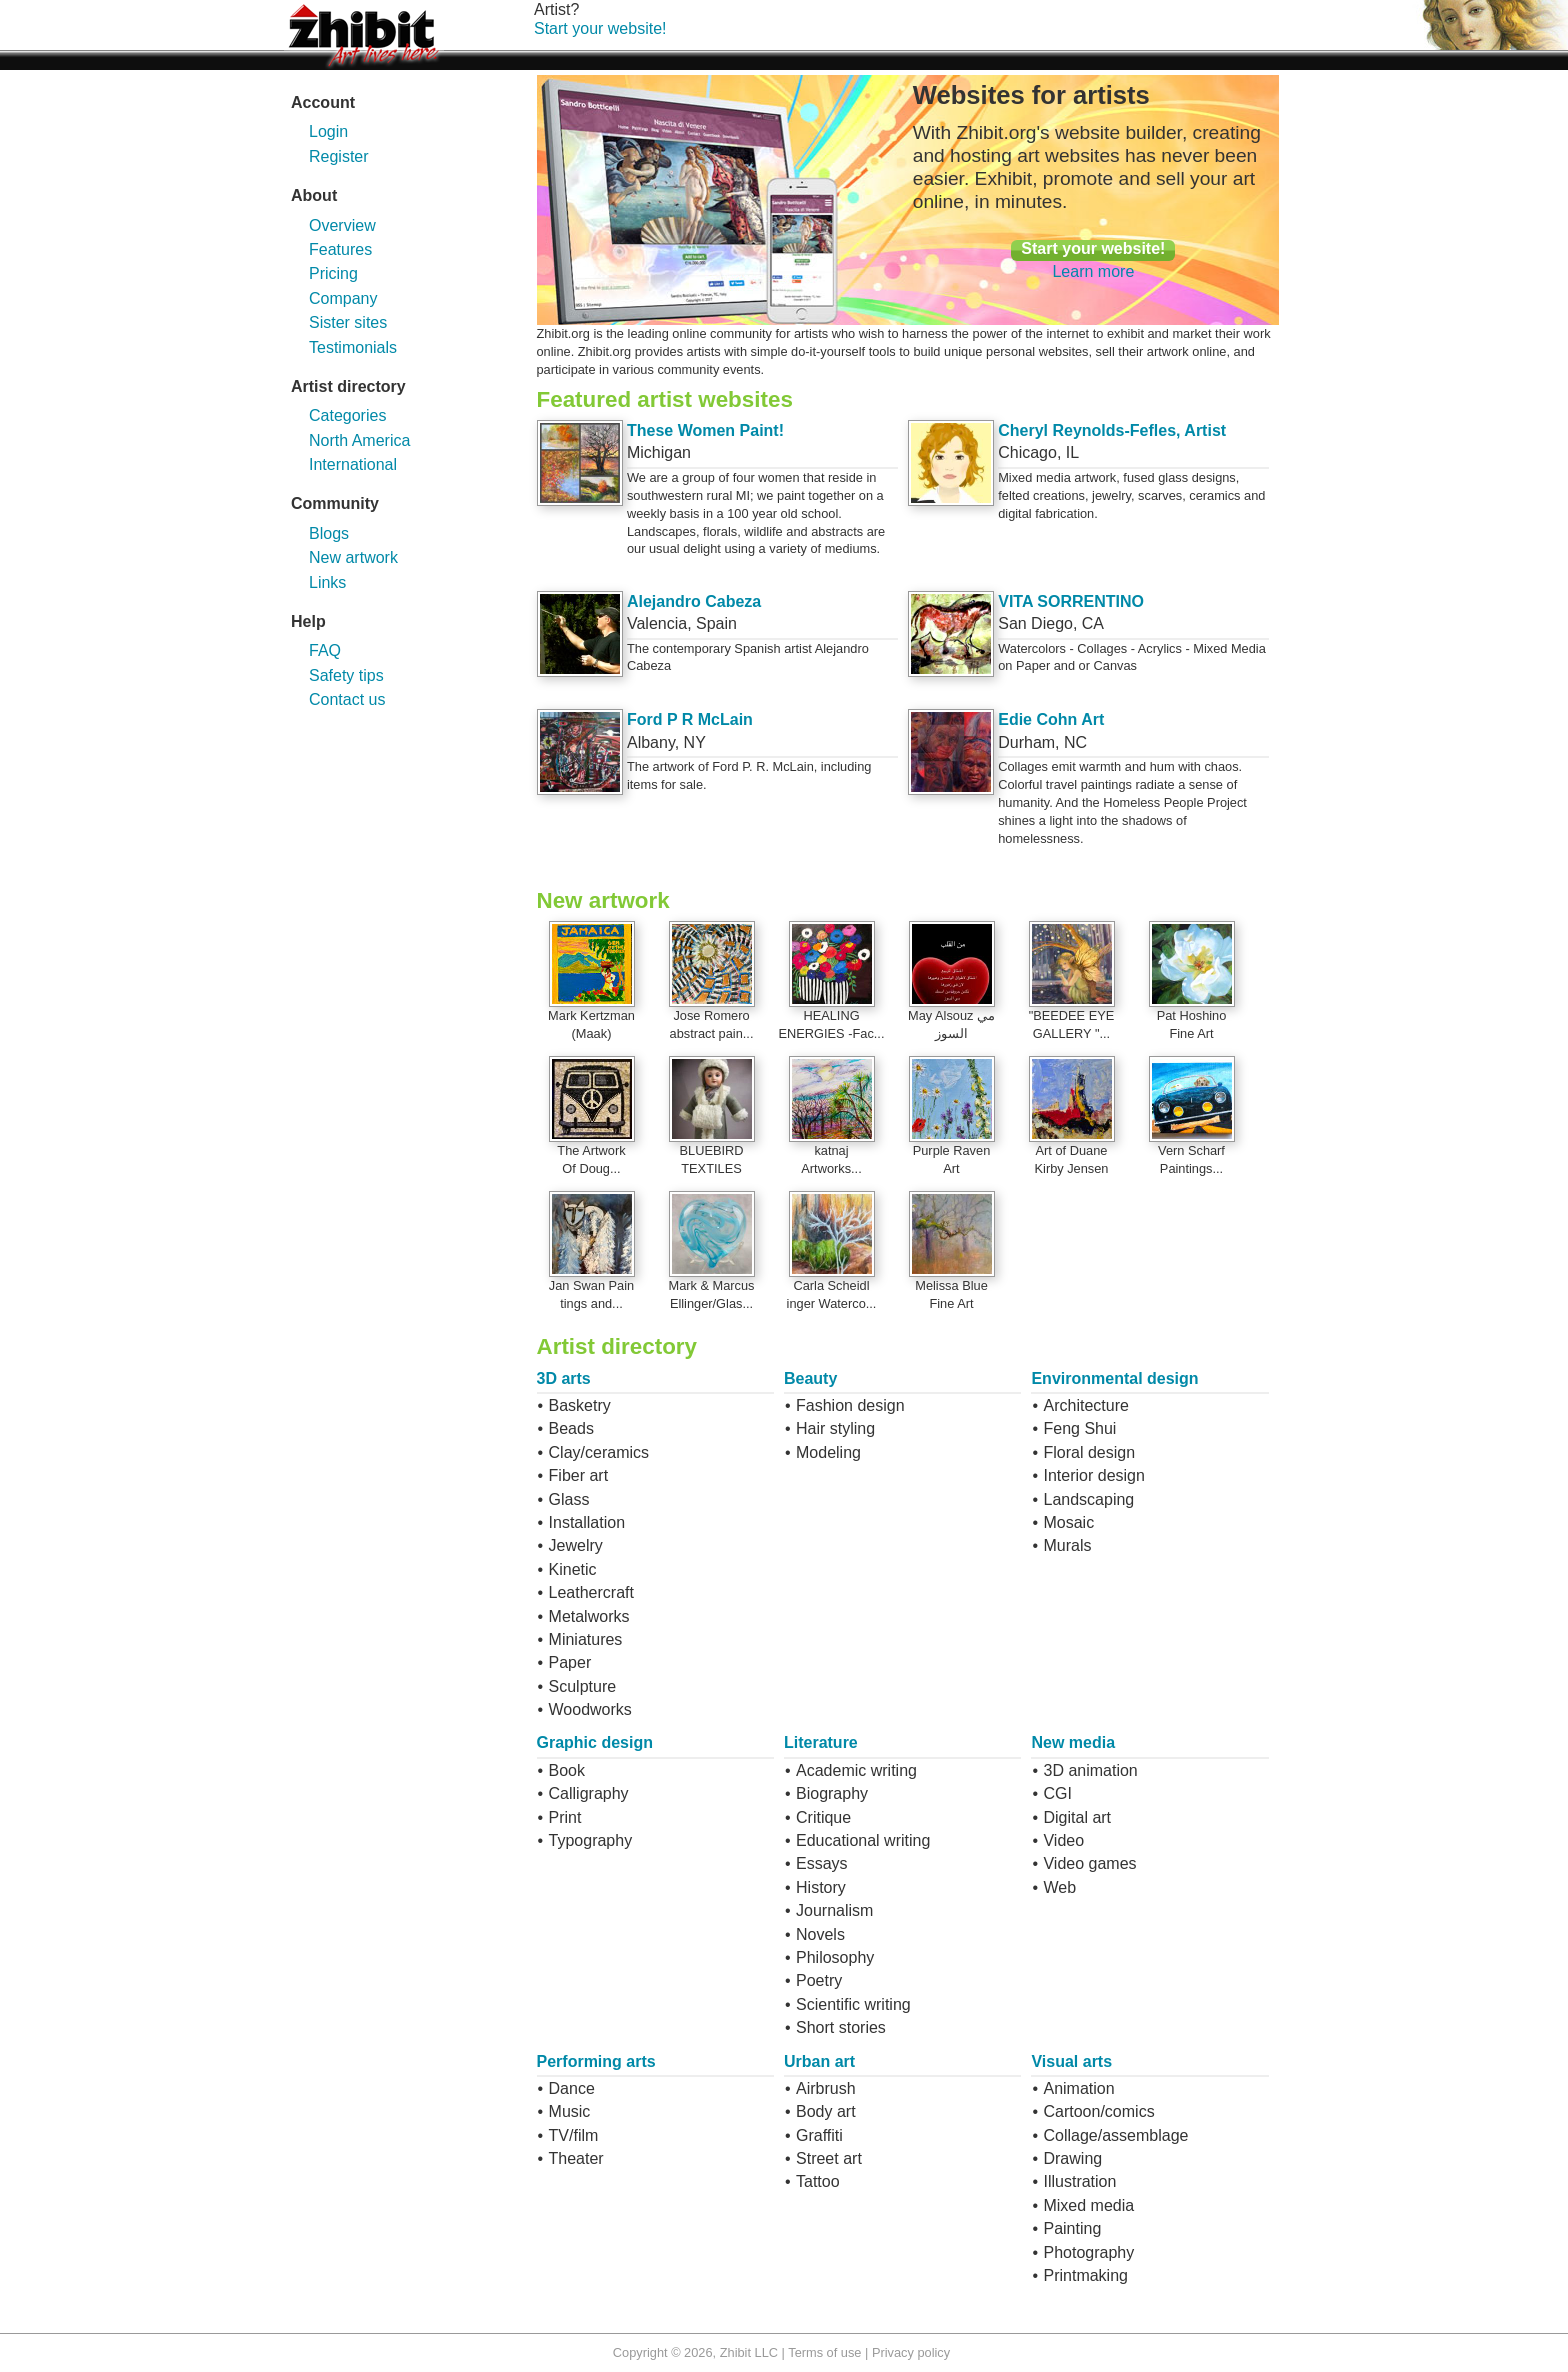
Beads (571, 1428)
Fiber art (579, 1475)
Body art (826, 2111)
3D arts (564, 1378)
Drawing (1072, 2158)
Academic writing (856, 1770)
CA (1093, 623)
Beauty (810, 1378)
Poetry (819, 1980)
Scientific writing (853, 2004)
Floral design (1089, 1452)
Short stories (841, 2027)
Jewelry (576, 1545)
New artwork (353, 557)
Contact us (347, 699)
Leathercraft (591, 1592)
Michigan (659, 452)
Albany (651, 742)
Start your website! (600, 28)
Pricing (333, 273)
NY (695, 742)
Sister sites (348, 322)
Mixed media (1088, 2205)
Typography (591, 1840)
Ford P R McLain (690, 719)
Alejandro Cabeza (694, 601)
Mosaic (1068, 1522)
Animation (1078, 2088)
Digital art (1077, 1817)
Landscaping (1088, 1499)
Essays (822, 1863)
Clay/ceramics (599, 1452)
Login (328, 131)
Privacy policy (911, 2352)
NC (1075, 742)
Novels (820, 1934)
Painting (1072, 2228)
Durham (1026, 742)
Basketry (580, 1405)
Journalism (834, 1910)
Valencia (657, 623)
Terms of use (824, 2352)
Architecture (1085, 1405)
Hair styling (835, 1428)
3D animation (1090, 1770)
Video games (1089, 1863)
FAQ (325, 650)
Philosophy (835, 1957)
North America (359, 440)
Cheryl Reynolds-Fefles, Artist (1112, 430)
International (353, 464)
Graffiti (819, 2135)
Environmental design (1114, 1378)
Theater (576, 2158)
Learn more (1093, 271)
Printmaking (1085, 2275)
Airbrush (826, 2088)
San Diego (1035, 623)
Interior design (1093, 1475)
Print (565, 1817)
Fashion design (850, 1405)
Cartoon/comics (1098, 2111)
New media (1073, 1742)
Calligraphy (589, 1793)
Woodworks (590, 1709)
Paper (570, 1662)
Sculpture (583, 1686)
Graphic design (595, 1742)
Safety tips (346, 675)
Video (1063, 1840)
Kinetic (573, 1569)
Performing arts (596, 2061)
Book (567, 1770)
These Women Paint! (705, 430)
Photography (1088, 2252)
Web (1059, 1887)
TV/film (574, 2135)
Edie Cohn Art (1051, 719)
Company (343, 298)
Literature (821, 1742)
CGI (1057, 1793)
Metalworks (589, 1616)
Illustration (1079, 2181)
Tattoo (818, 2181)
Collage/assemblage (1115, 2135)
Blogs (329, 533)
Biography (832, 1793)
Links (327, 582)
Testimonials (353, 347)
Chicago (1027, 452)
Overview (342, 225)
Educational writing (863, 1840)
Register (339, 156)
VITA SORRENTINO (1071, 601)
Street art (829, 2158)
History (821, 1887)
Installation (587, 1522)
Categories (347, 415)
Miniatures (586, 1639)
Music (570, 2111)
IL (1072, 452)
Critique (823, 1817)
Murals (1067, 1545)
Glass (569, 1499)
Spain (716, 623)
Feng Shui (1079, 1428)
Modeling (828, 1452)
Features (340, 249)
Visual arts (1071, 2061)
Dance (572, 2088)
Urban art (819, 2061)
